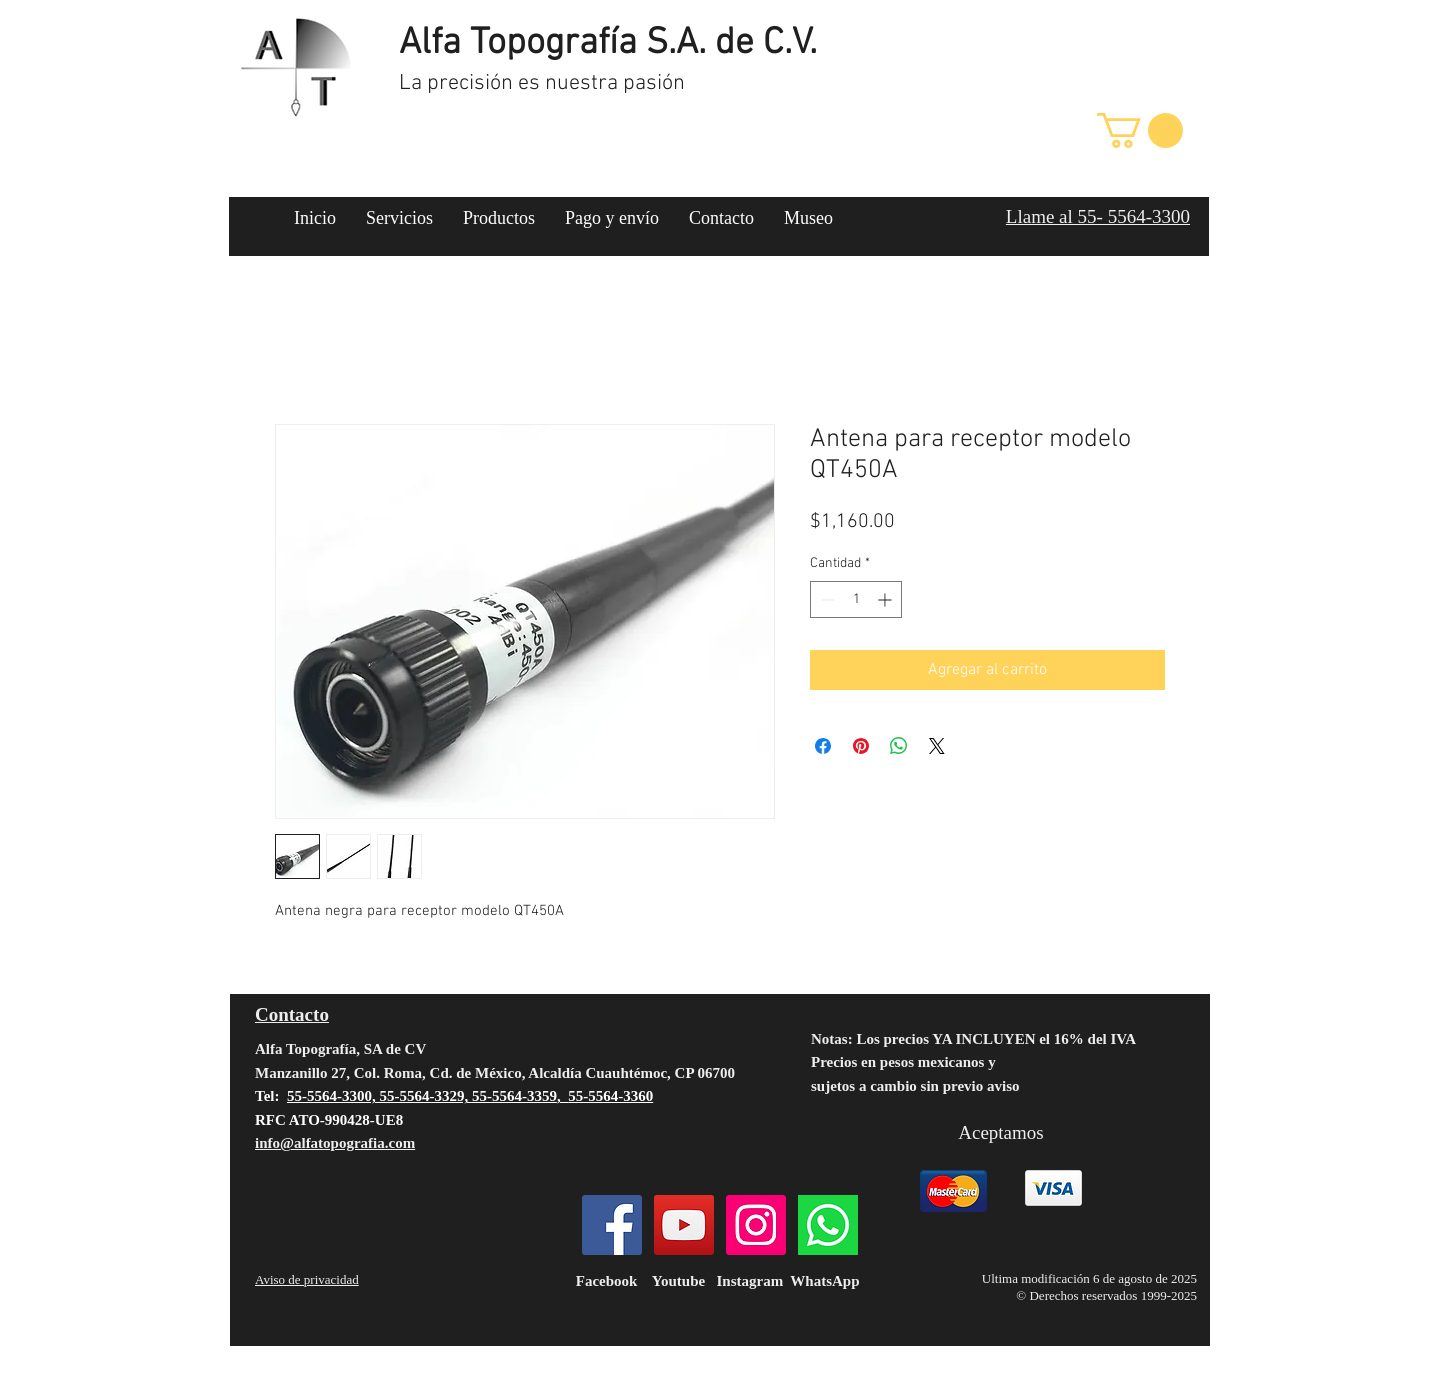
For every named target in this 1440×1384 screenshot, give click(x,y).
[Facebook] (612, 1225)
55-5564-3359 (514, 1096)
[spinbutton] (856, 599)
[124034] (828, 1225)
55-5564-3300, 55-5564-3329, (379, 1096)
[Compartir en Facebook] (823, 746)
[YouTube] (684, 1225)
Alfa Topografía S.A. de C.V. (608, 44)
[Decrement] (825, 599)
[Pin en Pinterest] (861, 746)
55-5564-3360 (610, 1096)
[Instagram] (756, 1225)
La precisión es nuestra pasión (542, 83)
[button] (1140, 130)
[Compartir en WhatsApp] (899, 746)
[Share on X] (937, 746)
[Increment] (886, 599)
